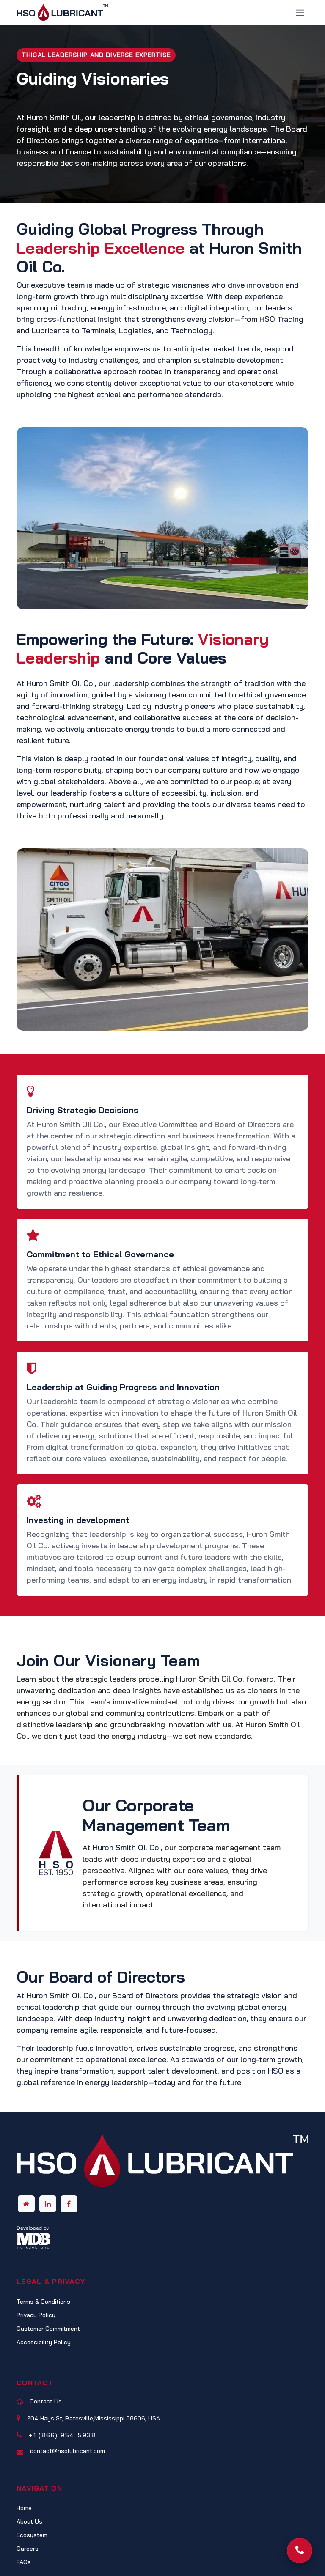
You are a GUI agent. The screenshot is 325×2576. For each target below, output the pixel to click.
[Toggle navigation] (300, 12)
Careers (28, 2548)
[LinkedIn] (47, 2203)
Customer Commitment (48, 2328)
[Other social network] (26, 2203)
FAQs (24, 2562)
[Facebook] (69, 2203)
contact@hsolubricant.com (67, 2451)
